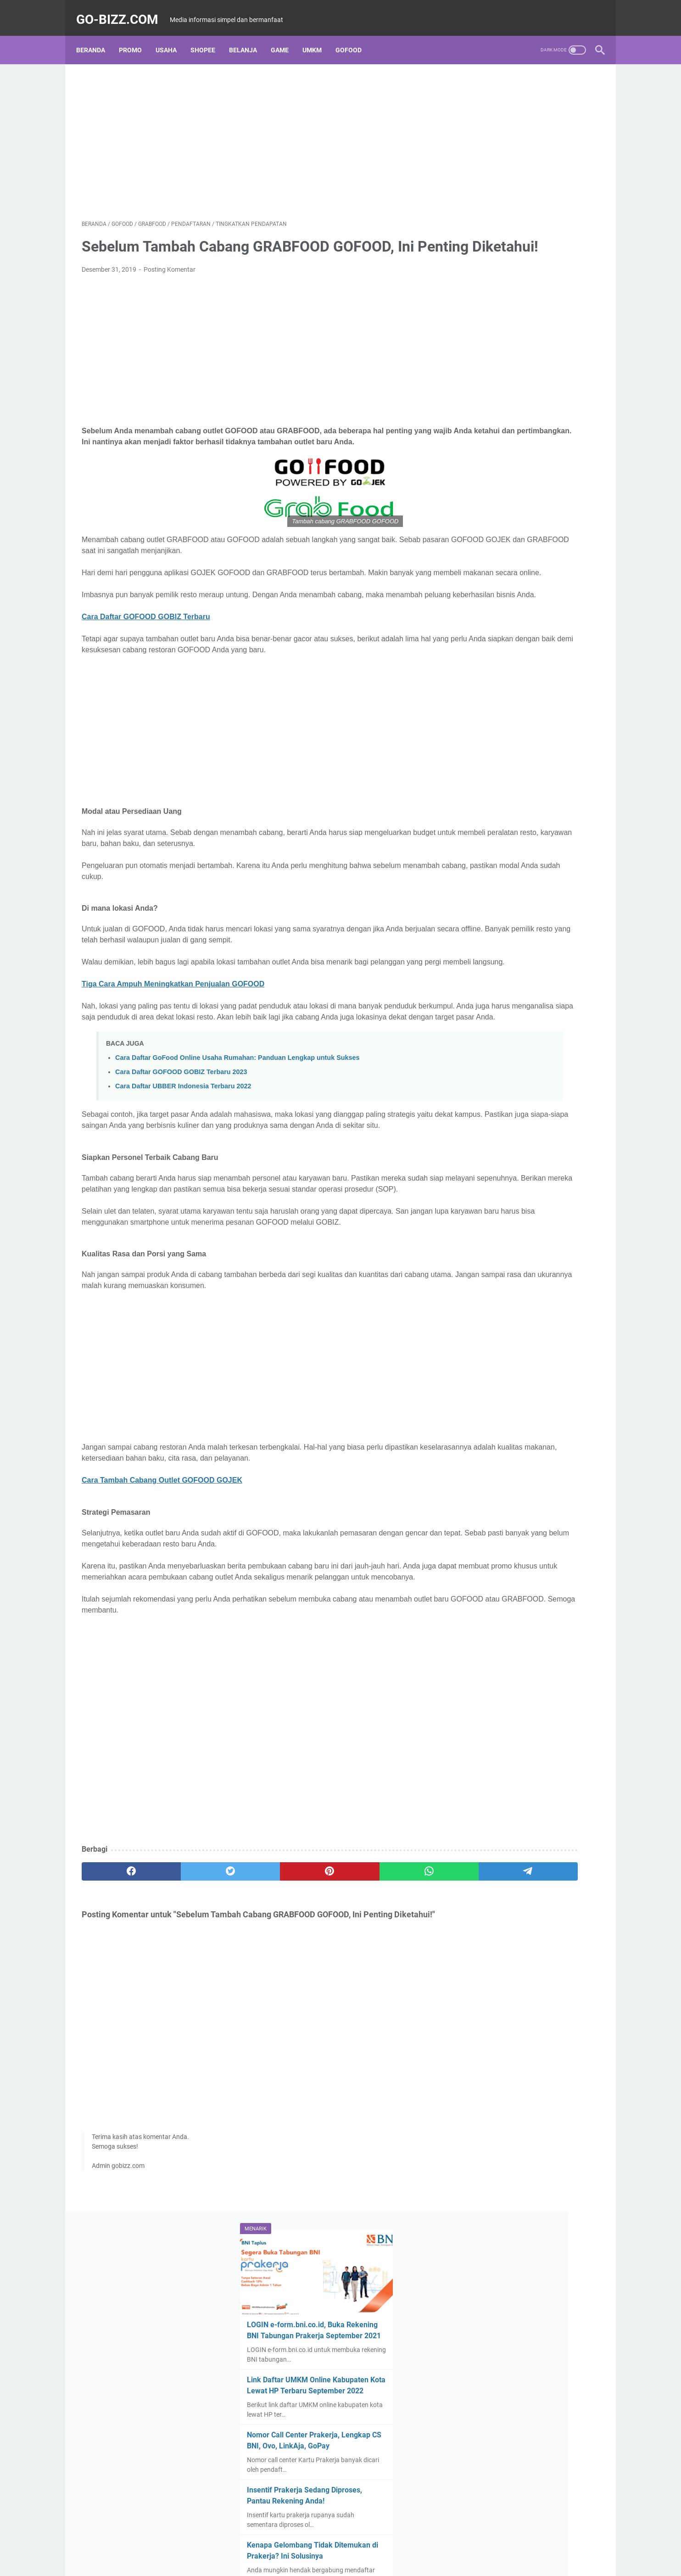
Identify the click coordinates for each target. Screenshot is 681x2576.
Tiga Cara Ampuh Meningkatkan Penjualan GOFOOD (173, 1042)
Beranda (96, 36)
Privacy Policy (357, 2357)
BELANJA (248, 36)
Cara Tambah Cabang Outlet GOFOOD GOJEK (162, 1582)
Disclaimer (313, 2357)
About (281, 2357)
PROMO (135, 36)
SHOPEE (208, 36)
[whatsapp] (324, 1985)
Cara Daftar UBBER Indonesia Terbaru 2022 (183, 1155)
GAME (285, 36)
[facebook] (116, 1985)
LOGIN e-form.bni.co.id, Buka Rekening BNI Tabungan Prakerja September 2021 (524, 171)
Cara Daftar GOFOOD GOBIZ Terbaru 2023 (181, 1141)
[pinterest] (255, 1985)
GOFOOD (354, 36)
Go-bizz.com (123, 10)
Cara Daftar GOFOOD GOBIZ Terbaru (146, 664)
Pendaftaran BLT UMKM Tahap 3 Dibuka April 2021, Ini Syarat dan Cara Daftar (523, 700)
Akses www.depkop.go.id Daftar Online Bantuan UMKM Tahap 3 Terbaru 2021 (522, 469)
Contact (397, 2357)
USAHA (171, 36)
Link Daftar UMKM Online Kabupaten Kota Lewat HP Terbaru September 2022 (529, 237)
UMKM (317, 36)
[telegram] (394, 1985)
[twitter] (185, 1985)
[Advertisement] (255, 131)
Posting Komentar (169, 283)
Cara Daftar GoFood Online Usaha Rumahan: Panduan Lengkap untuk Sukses (237, 1127)
